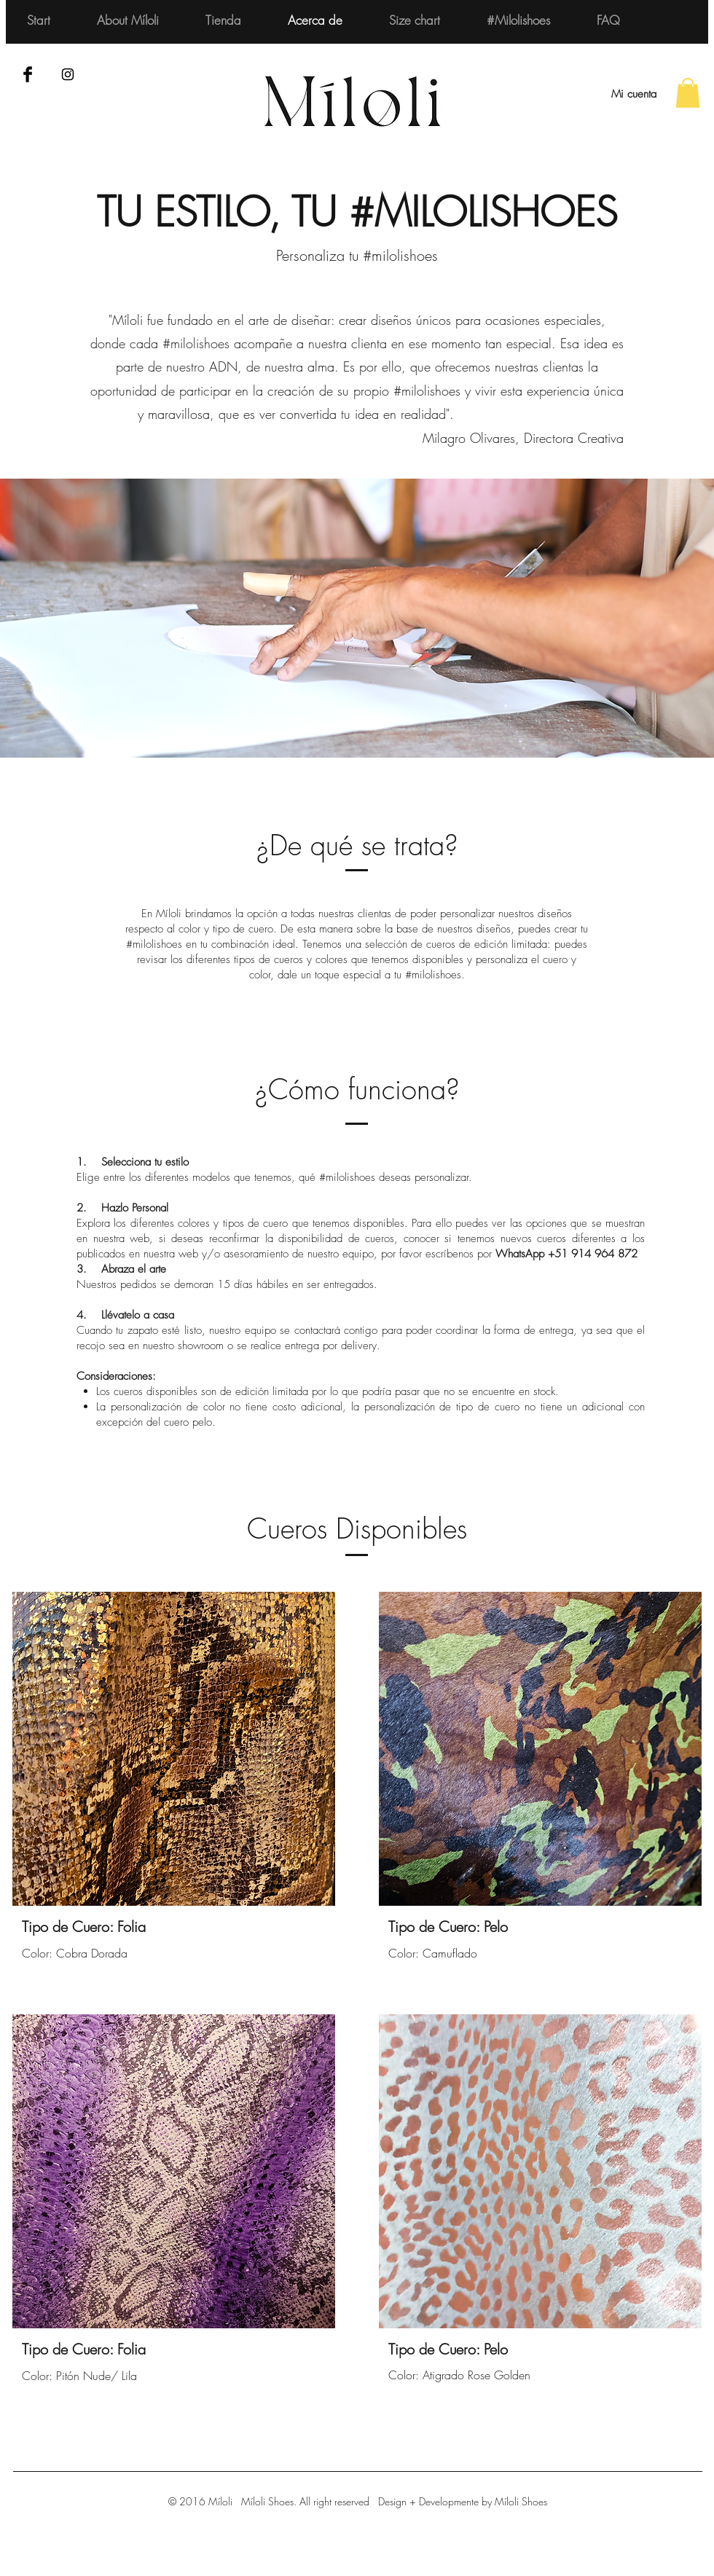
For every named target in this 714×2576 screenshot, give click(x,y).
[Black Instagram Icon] (68, 74)
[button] (687, 93)
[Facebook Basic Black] (28, 74)
